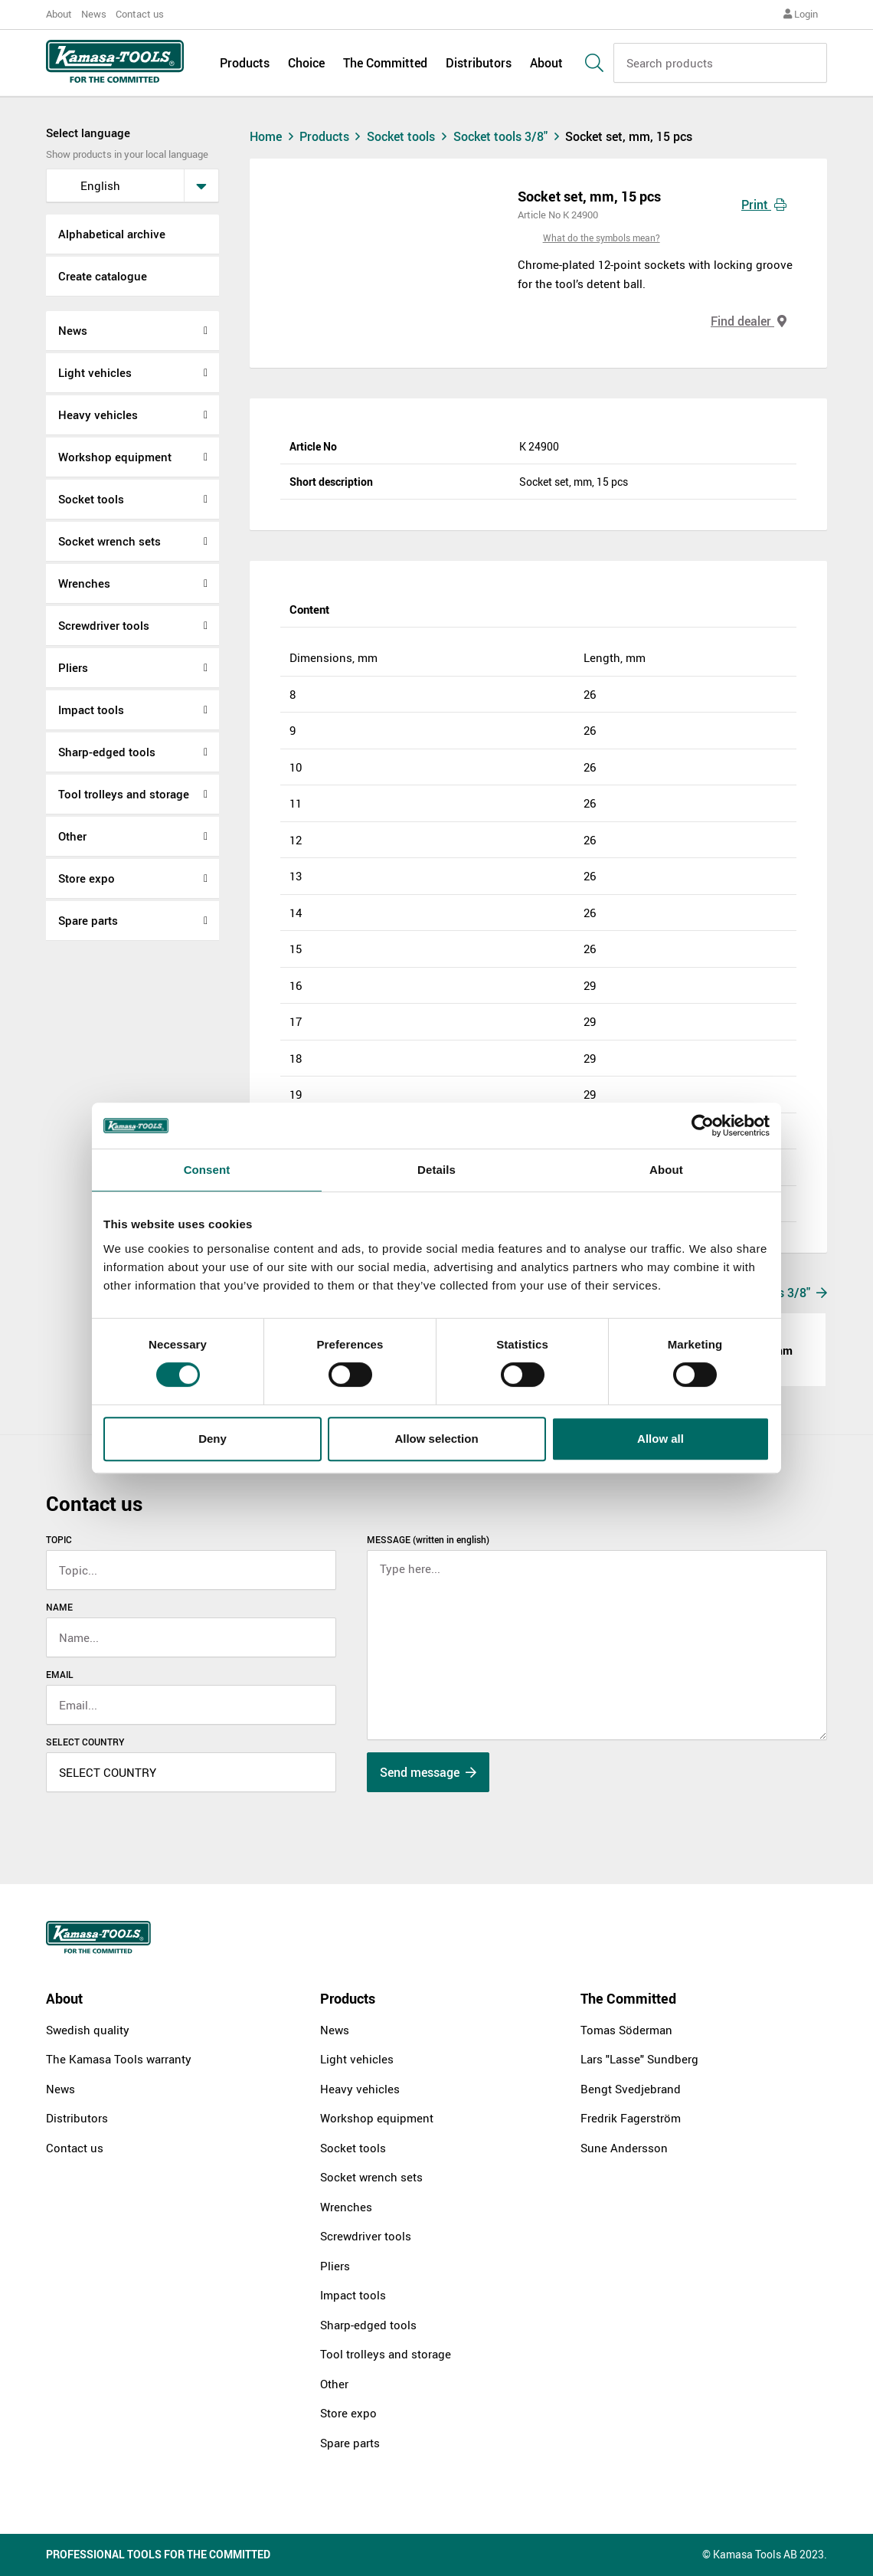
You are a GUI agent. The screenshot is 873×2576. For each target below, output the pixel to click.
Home (273, 136)
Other (72, 836)
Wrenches (84, 583)
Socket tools (91, 498)
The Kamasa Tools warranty (118, 2058)
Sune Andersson (624, 2147)
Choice (306, 62)
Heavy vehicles (98, 414)
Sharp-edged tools (106, 751)
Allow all (660, 1438)
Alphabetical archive (111, 233)
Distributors (479, 62)
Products (245, 62)
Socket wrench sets (109, 541)
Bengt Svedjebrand (630, 2088)
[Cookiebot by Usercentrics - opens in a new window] (703, 1125)
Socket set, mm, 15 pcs (628, 136)
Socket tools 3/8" (509, 136)
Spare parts (88, 920)
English (88, 185)
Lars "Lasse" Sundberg (639, 2058)
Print (763, 204)
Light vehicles (95, 372)
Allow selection (436, 1438)
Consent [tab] (207, 1169)
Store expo (86, 878)
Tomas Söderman (626, 2029)
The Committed (385, 62)
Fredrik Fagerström (630, 2117)
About (59, 14)
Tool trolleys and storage (123, 793)
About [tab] (666, 1169)
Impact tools (91, 709)
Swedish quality (87, 2029)
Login (800, 14)
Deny (212, 1438)
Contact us (140, 14)
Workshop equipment (115, 456)
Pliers (73, 667)
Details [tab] (436, 1169)
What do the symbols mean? (601, 237)
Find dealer (748, 321)
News (93, 14)
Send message (428, 1772)
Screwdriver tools (103, 625)
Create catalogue (102, 275)
